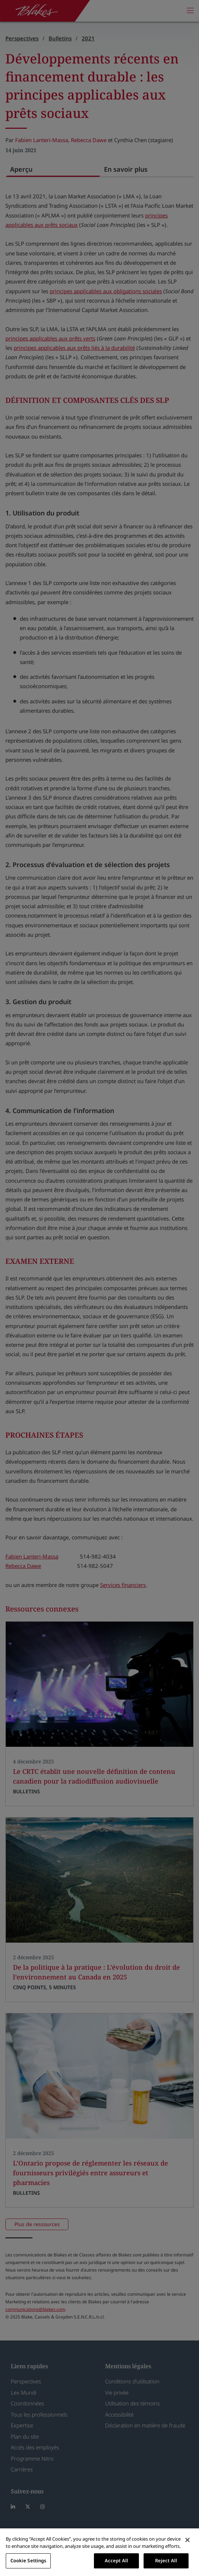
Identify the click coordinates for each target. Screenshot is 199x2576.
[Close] (187, 2540)
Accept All (116, 2560)
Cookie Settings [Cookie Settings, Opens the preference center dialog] (28, 2560)
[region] (99, 2552)
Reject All (166, 2560)
